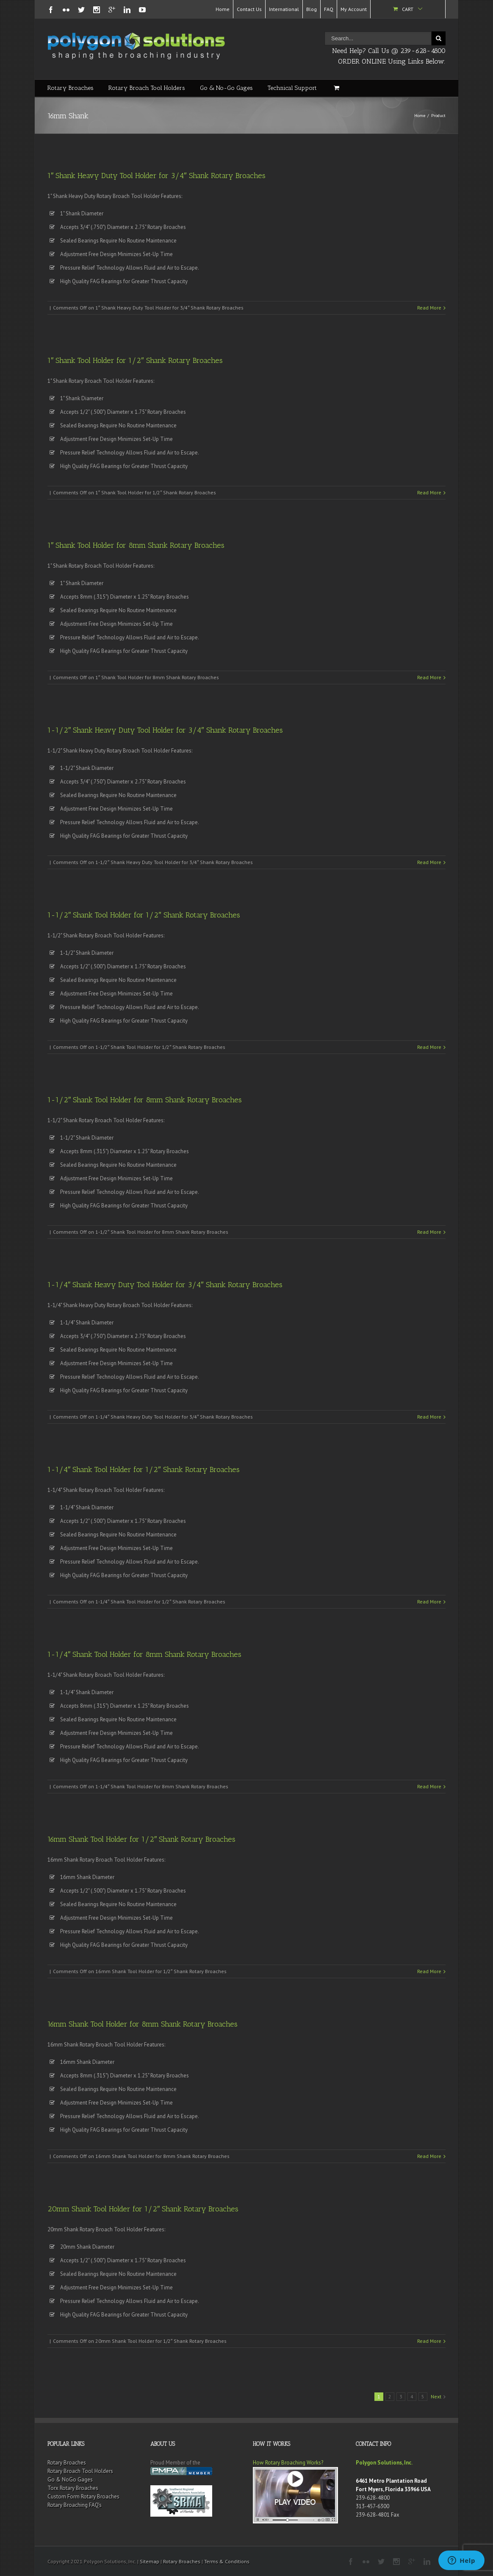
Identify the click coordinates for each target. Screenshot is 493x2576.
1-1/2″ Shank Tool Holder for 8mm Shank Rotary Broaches (144, 1099)
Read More (429, 307)
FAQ (328, 9)
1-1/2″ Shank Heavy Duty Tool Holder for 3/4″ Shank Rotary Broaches (165, 730)
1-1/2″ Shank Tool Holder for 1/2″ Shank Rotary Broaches (143, 915)
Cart (407, 9)
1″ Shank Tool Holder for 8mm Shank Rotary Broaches (135, 545)
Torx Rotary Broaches (72, 2488)
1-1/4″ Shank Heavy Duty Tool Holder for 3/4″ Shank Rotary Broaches (165, 1284)
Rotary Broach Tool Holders (146, 88)
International (284, 9)
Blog (311, 9)
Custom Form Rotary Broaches (83, 2496)
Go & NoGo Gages (70, 2479)
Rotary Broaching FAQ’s (74, 2505)
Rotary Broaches (70, 88)
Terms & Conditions (226, 2561)
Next (436, 2396)
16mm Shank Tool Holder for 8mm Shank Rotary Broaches (142, 2024)
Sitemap (149, 2561)
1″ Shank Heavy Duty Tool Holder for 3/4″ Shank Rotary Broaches (156, 175)
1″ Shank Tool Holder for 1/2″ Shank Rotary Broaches (135, 360)
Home (223, 9)
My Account (354, 9)
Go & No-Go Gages (226, 88)
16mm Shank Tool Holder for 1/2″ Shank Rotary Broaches (141, 1839)
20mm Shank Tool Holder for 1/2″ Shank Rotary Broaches (142, 2209)
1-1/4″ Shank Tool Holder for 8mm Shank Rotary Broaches (144, 1654)
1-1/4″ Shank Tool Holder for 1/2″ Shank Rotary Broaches (143, 1469)
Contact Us (249, 9)
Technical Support (292, 88)
